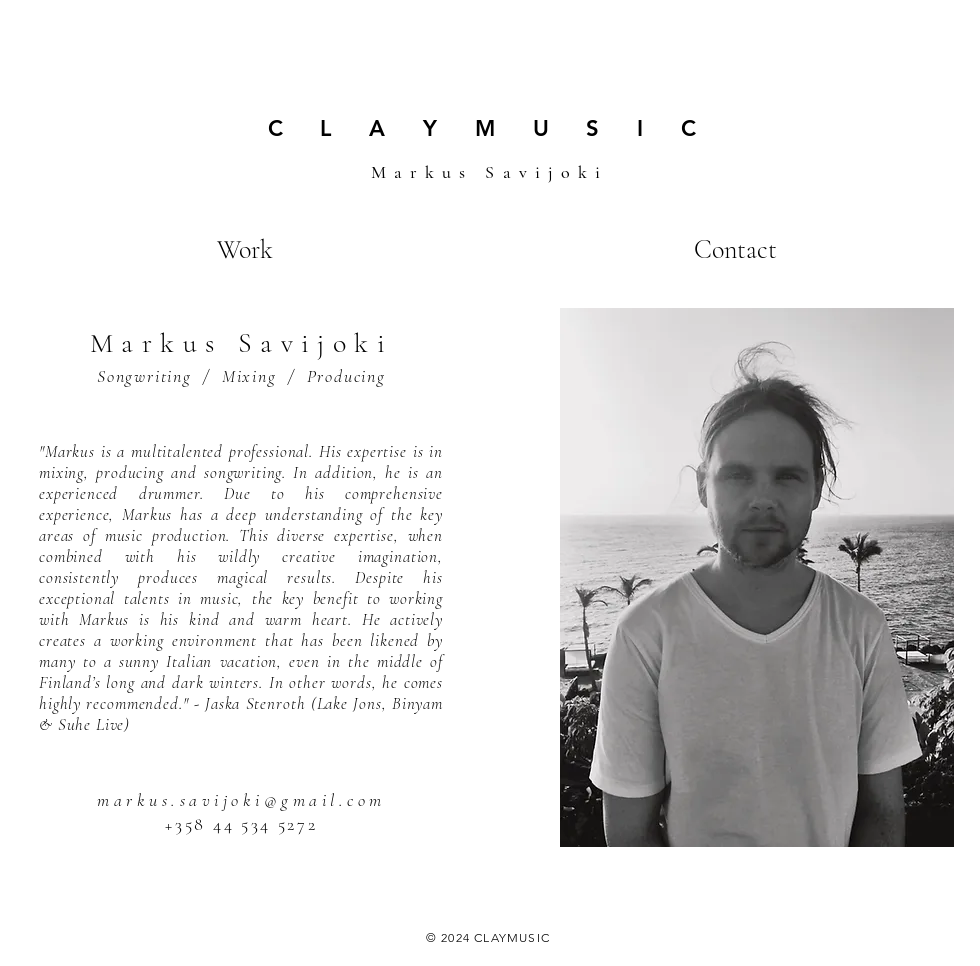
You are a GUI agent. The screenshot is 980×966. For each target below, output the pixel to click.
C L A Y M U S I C (490, 128)
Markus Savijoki (490, 172)
